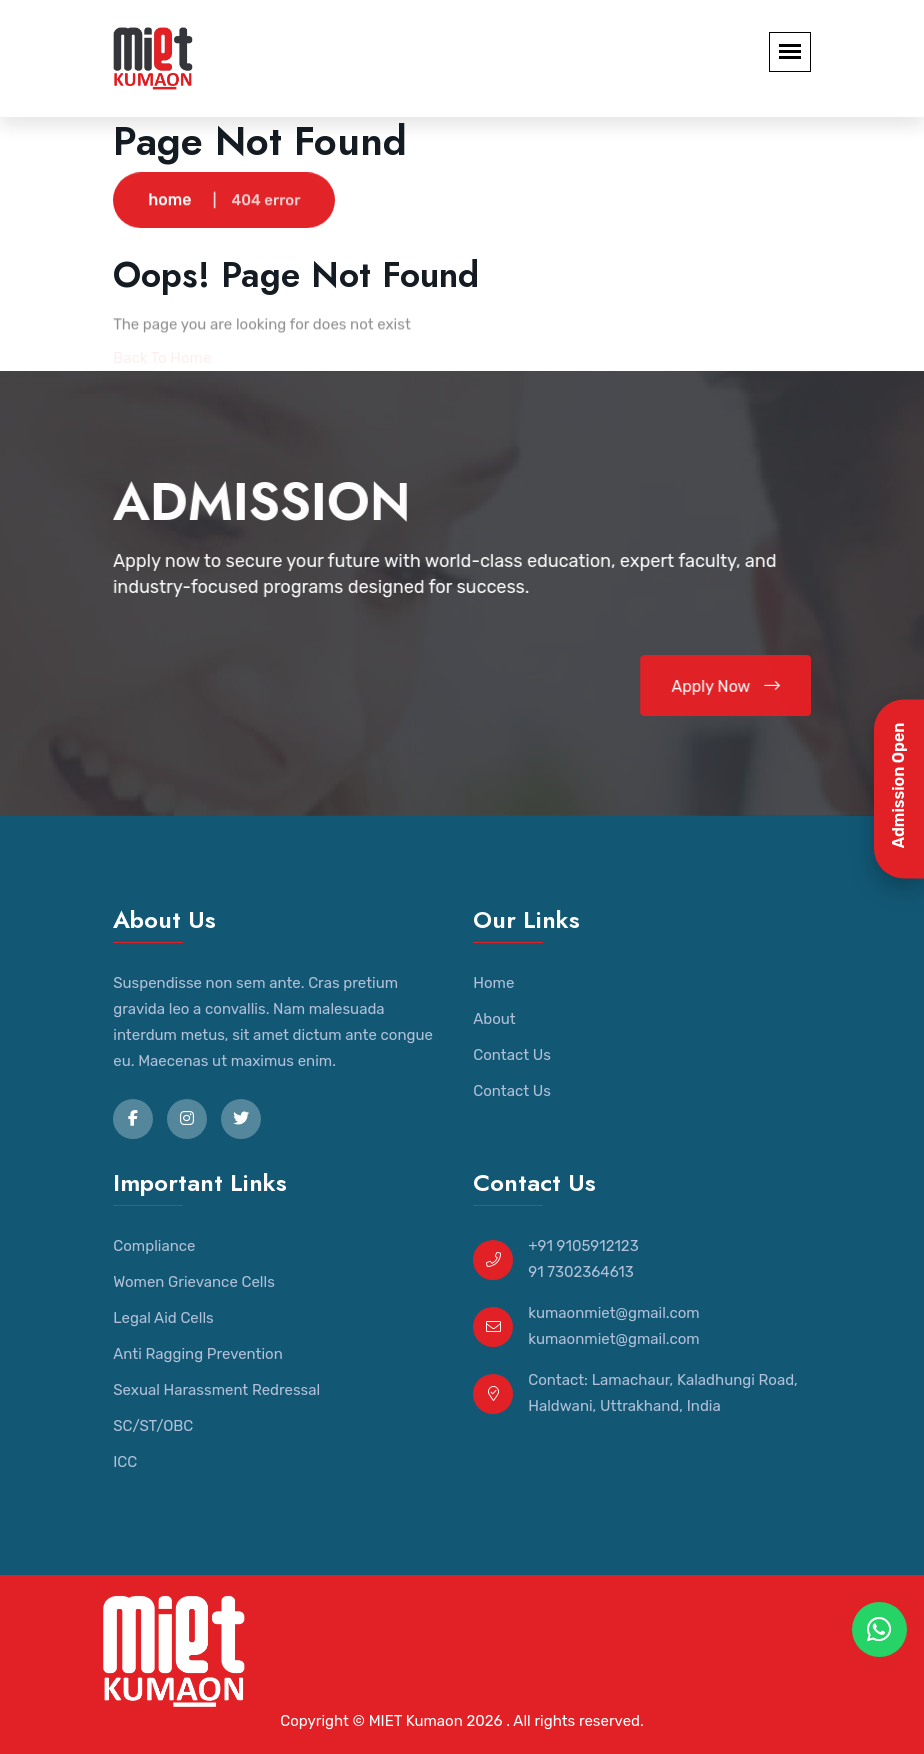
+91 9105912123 (583, 1246)
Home (493, 983)
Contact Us (512, 1055)
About (494, 1019)
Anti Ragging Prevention (198, 1354)
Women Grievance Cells (194, 1282)
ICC (125, 1462)
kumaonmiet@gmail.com (613, 1313)
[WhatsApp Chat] (879, 1629)
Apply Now (726, 686)
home (169, 200)
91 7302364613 (581, 1272)
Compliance (154, 1246)
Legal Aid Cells (163, 1318)
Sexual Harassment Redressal (216, 1390)
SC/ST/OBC (153, 1426)
